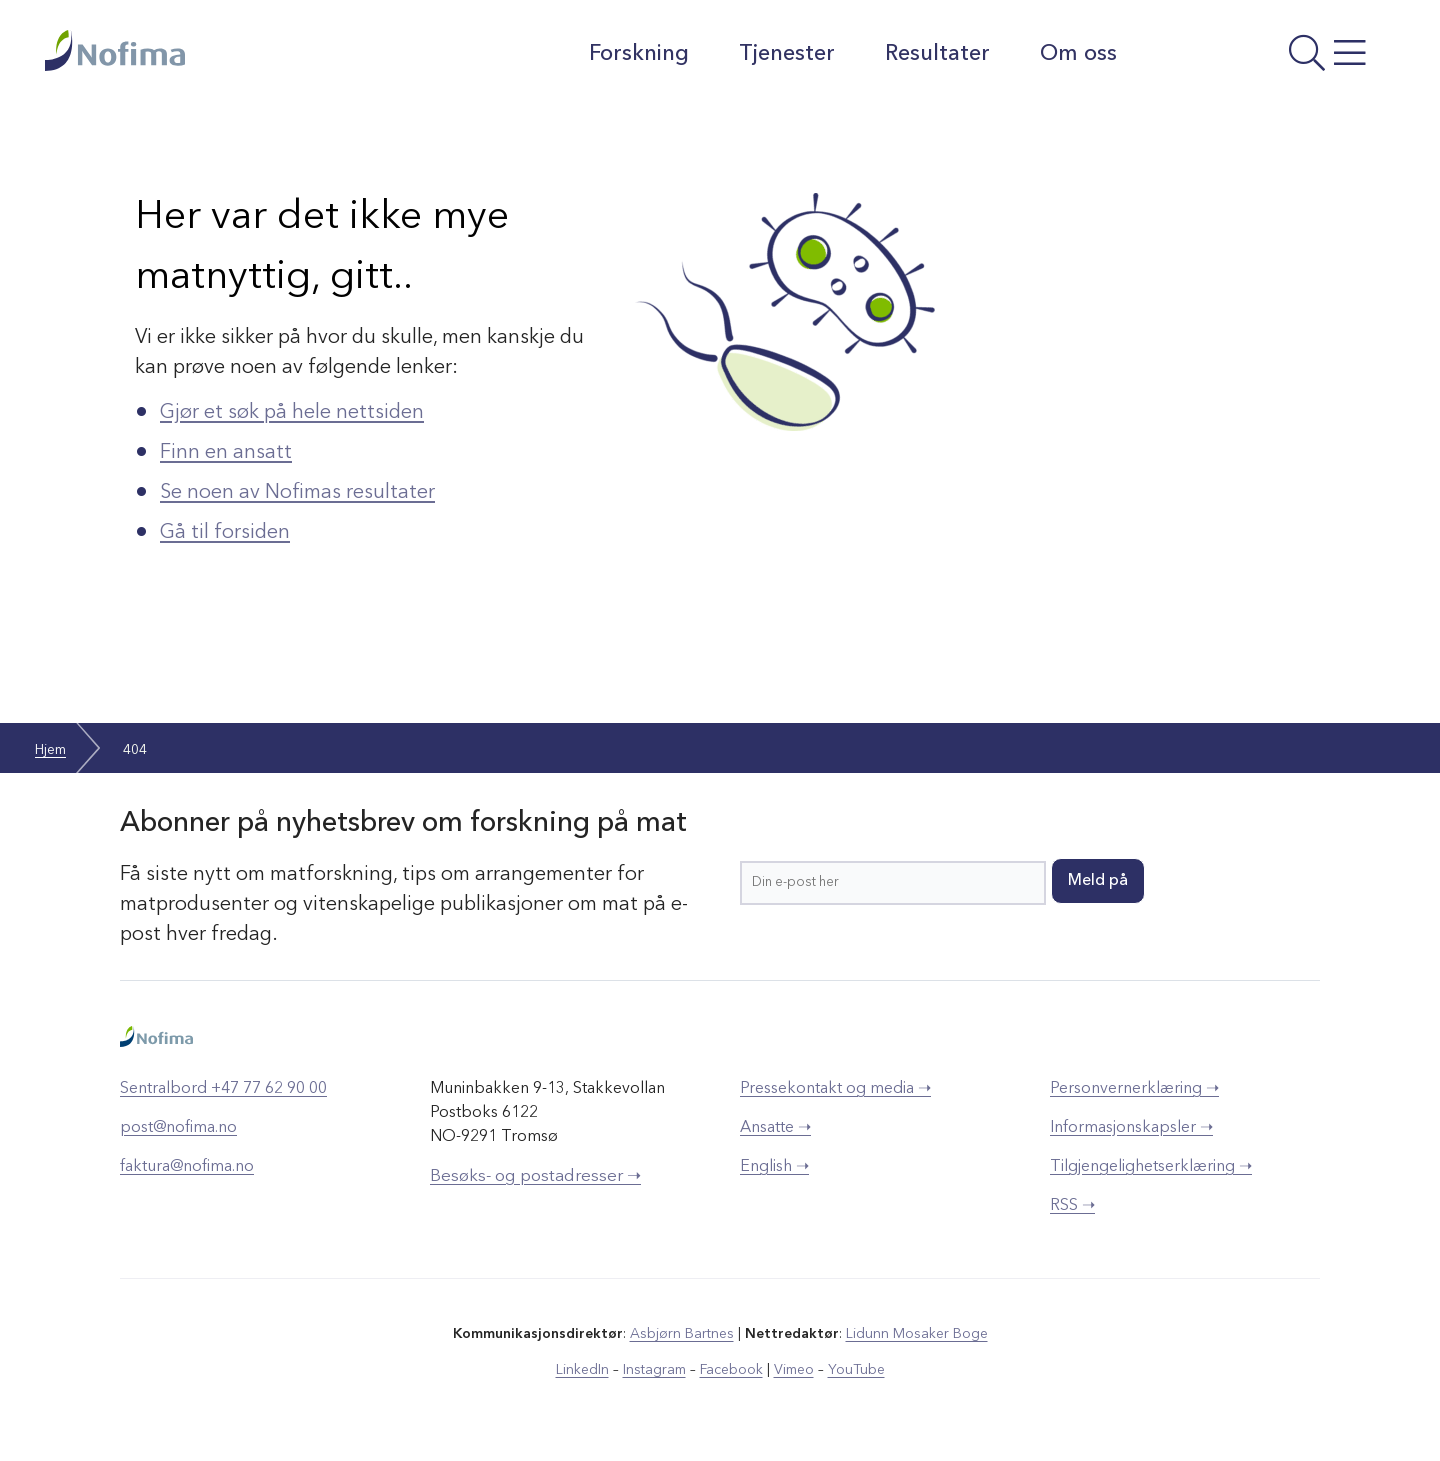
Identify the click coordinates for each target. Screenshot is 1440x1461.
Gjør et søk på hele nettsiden (292, 413)
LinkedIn (582, 1370)
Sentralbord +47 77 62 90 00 (223, 1089)
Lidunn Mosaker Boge (917, 1334)
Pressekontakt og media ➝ (835, 1089)
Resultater (937, 54)
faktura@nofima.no (187, 1167)
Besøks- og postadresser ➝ (535, 1176)
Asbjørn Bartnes (682, 1334)
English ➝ (774, 1167)
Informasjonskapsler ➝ (1131, 1128)
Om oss (1078, 54)
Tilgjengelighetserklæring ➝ (1151, 1167)
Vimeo (794, 1370)
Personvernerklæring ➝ (1134, 1089)
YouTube (856, 1370)
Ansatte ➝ (775, 1128)
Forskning (639, 54)
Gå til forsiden (225, 533)
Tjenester (787, 54)
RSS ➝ (1072, 1206)
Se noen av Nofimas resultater (297, 493)
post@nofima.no (178, 1128)
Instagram (654, 1370)
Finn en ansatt (226, 453)
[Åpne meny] (1266, 59)
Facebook (731, 1370)
